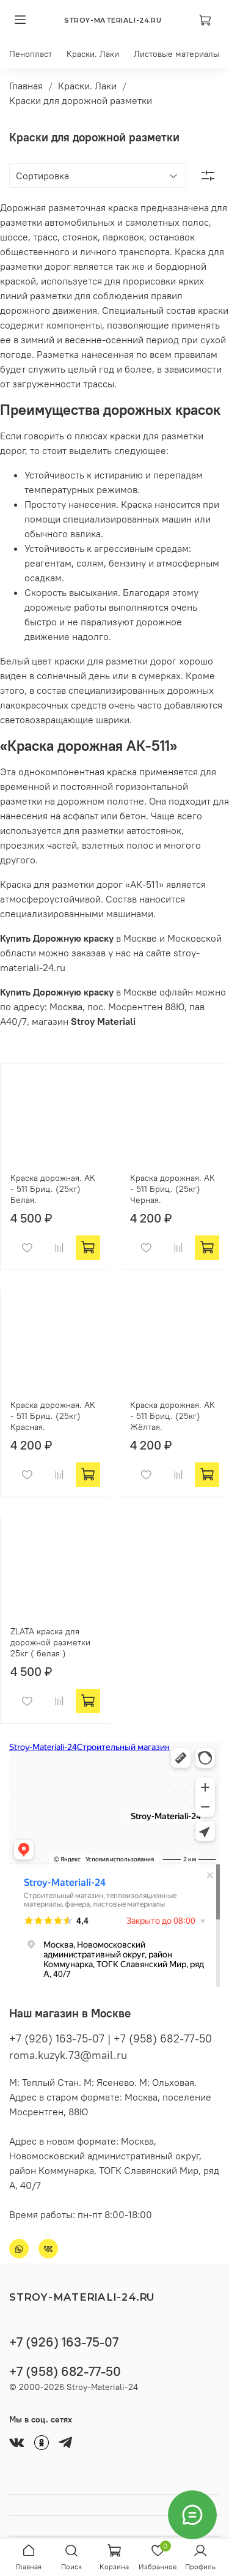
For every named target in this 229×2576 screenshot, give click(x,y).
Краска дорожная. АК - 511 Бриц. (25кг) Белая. (52, 1188)
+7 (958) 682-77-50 (65, 2371)
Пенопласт (30, 53)
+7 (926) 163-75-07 (63, 2342)
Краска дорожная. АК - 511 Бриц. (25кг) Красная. (52, 1415)
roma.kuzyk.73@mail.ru (68, 2055)
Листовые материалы (176, 53)
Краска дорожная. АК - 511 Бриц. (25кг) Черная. (172, 1188)
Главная (26, 86)
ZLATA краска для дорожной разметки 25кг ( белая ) (50, 1642)
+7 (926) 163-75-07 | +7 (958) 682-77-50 (110, 2038)
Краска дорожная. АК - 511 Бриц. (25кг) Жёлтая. (172, 1415)
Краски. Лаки (93, 53)
